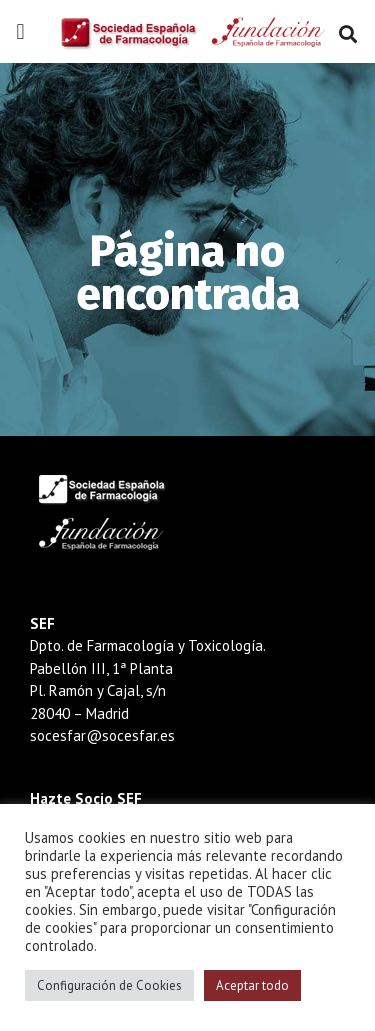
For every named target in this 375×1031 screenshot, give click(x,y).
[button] (20, 32)
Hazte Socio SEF (86, 798)
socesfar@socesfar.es (102, 735)
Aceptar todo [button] (252, 985)
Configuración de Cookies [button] (109, 985)
